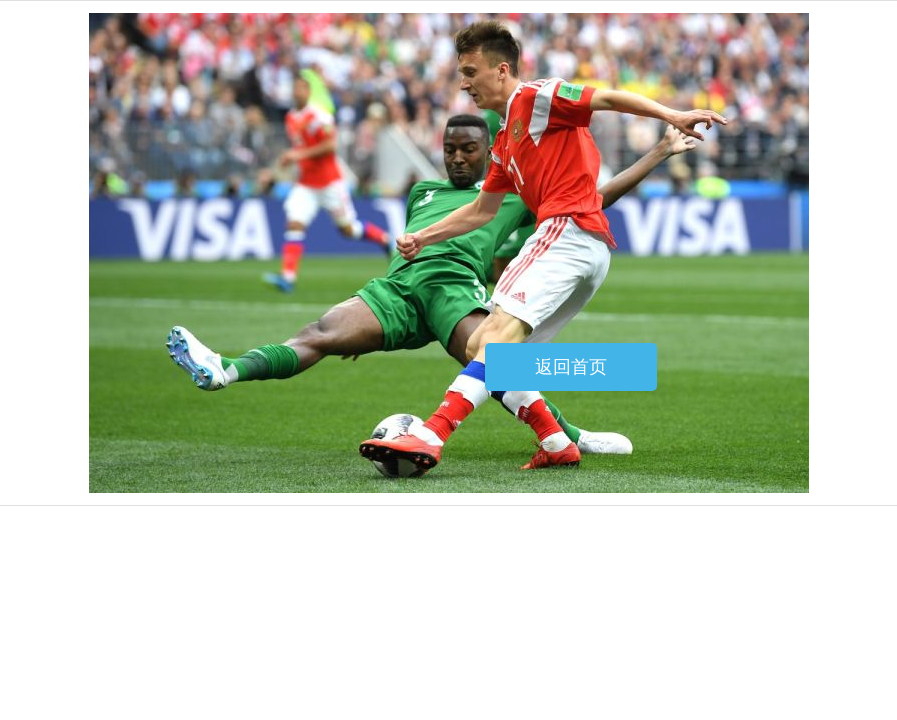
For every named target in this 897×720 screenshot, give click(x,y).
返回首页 (571, 367)
